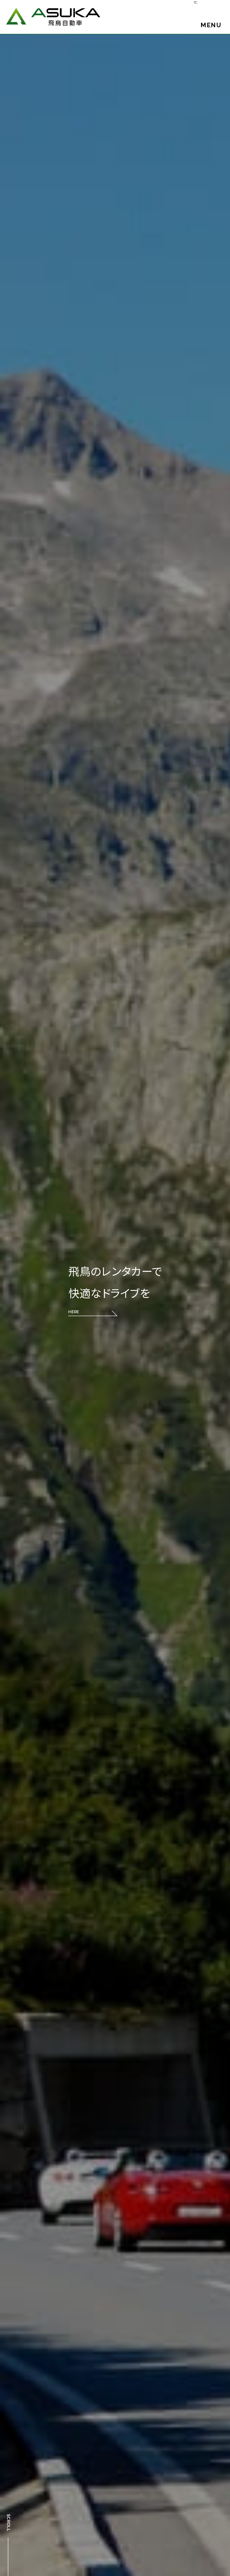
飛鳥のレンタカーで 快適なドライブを (115, 1290)
